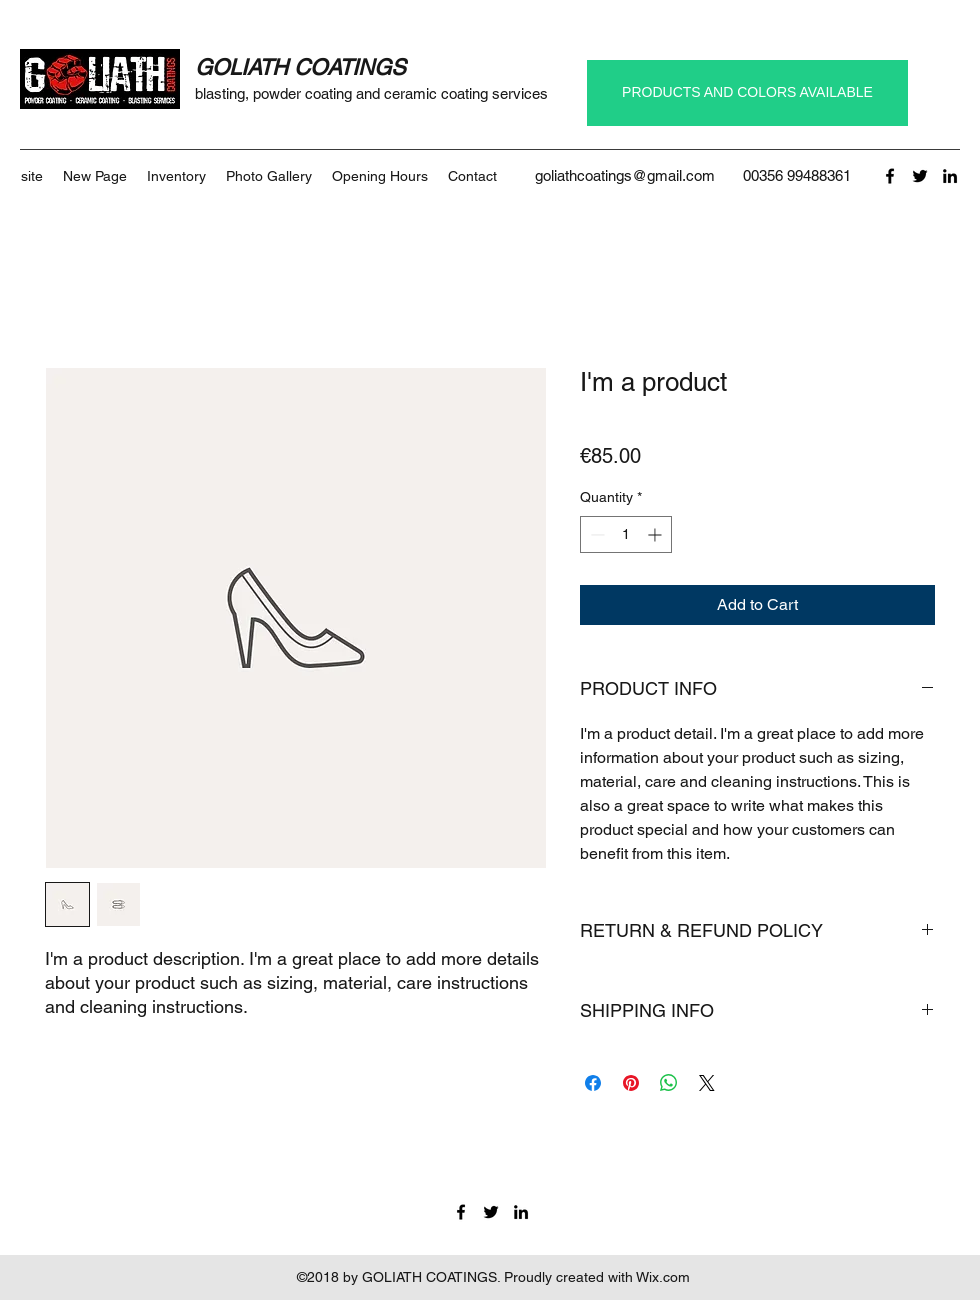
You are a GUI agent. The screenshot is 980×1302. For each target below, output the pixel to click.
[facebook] (890, 176)
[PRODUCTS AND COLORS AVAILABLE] (747, 93)
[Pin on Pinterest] (631, 1083)
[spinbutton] (626, 534)
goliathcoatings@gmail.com (625, 175)
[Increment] (656, 534)
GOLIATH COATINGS (300, 67)
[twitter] (920, 176)
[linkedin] (950, 176)
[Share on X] (707, 1083)
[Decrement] (595, 534)
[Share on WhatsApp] (669, 1083)
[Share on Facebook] (593, 1083)
